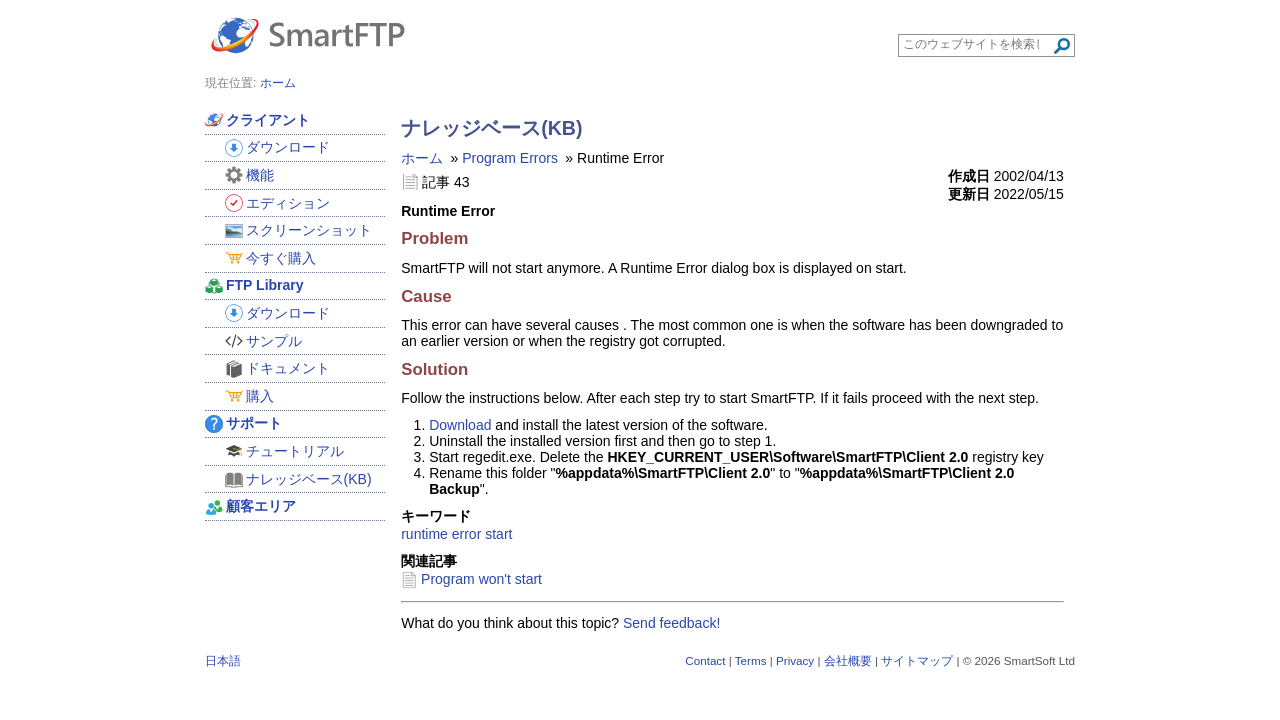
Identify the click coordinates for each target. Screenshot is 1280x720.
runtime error (441, 534)
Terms (751, 660)
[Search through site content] (977, 44)
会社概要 (848, 660)
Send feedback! (671, 623)
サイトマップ (917, 660)
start (498, 534)
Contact (705, 660)
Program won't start (481, 579)
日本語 (223, 660)
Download (460, 425)
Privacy (795, 660)
